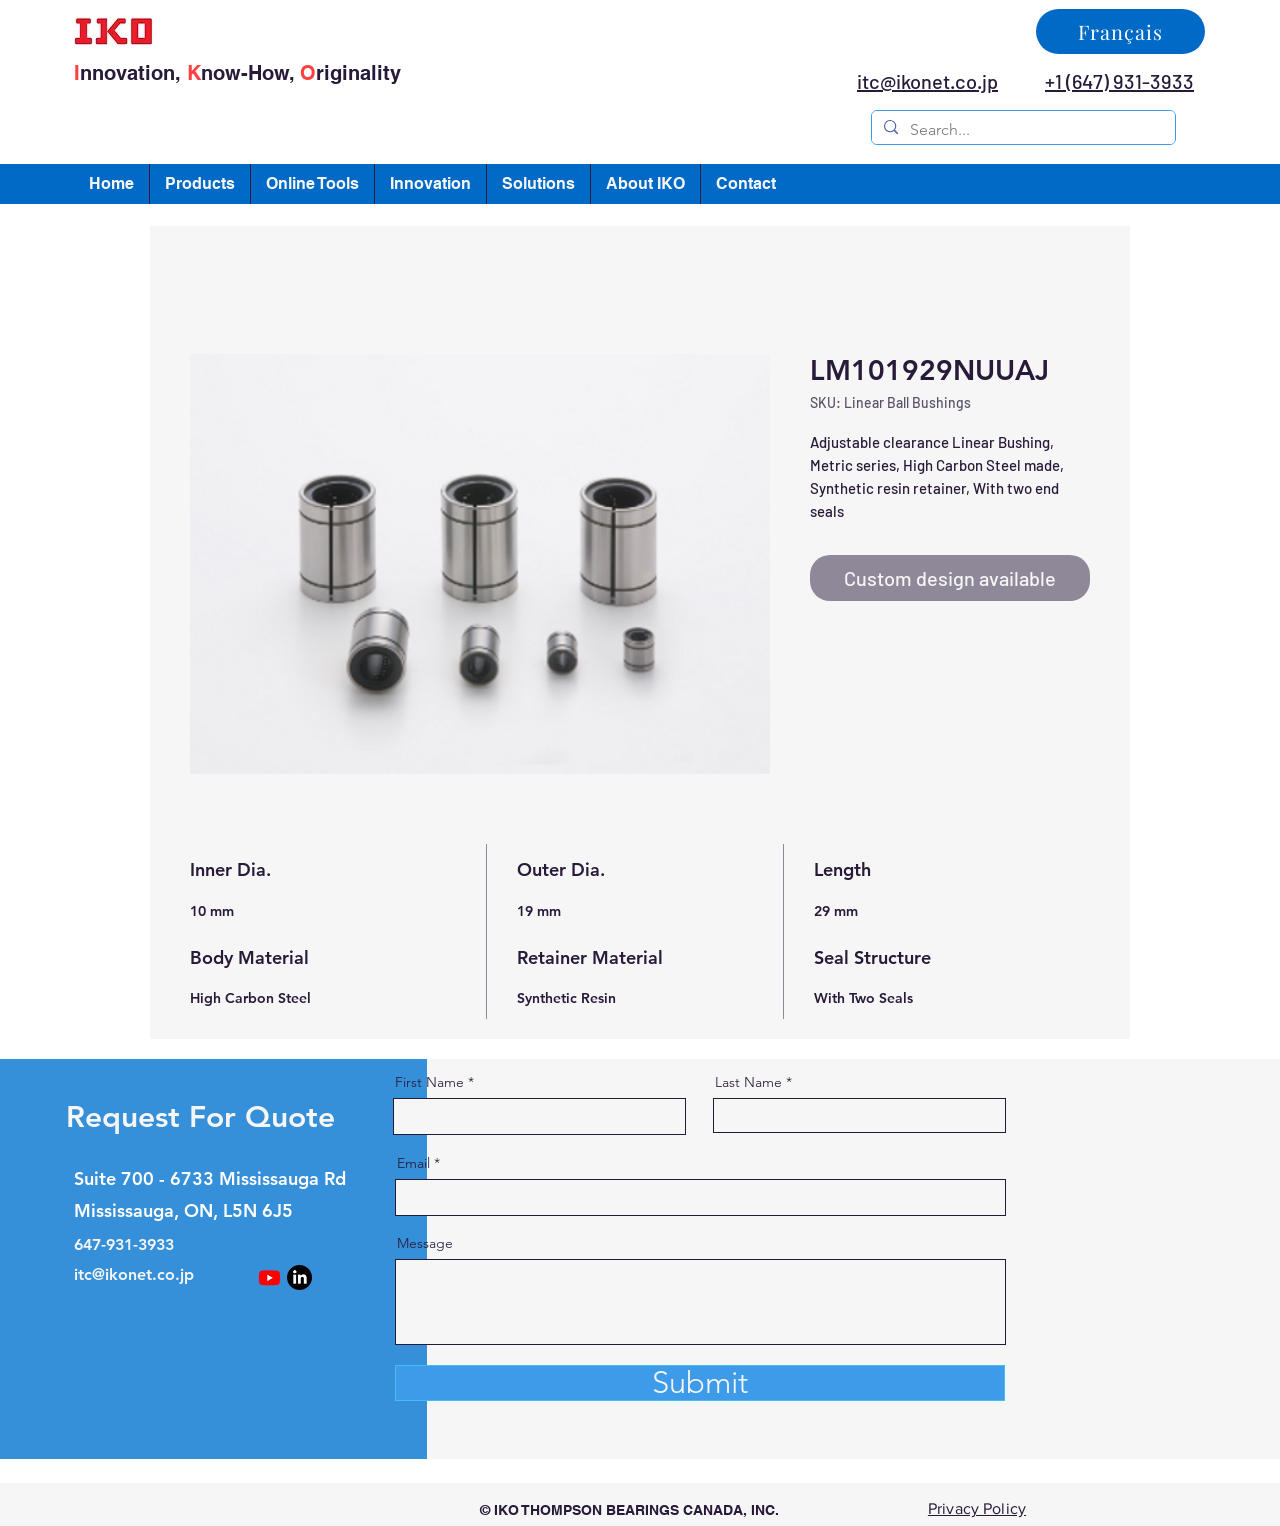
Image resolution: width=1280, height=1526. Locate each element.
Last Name (748, 1082)
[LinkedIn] (299, 1277)
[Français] (1120, 31)
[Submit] (700, 1383)
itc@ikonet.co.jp (134, 1274)
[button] (200, 184)
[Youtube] (269, 1277)
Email (413, 1163)
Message (425, 1243)
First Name (429, 1082)
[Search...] (1021, 130)
